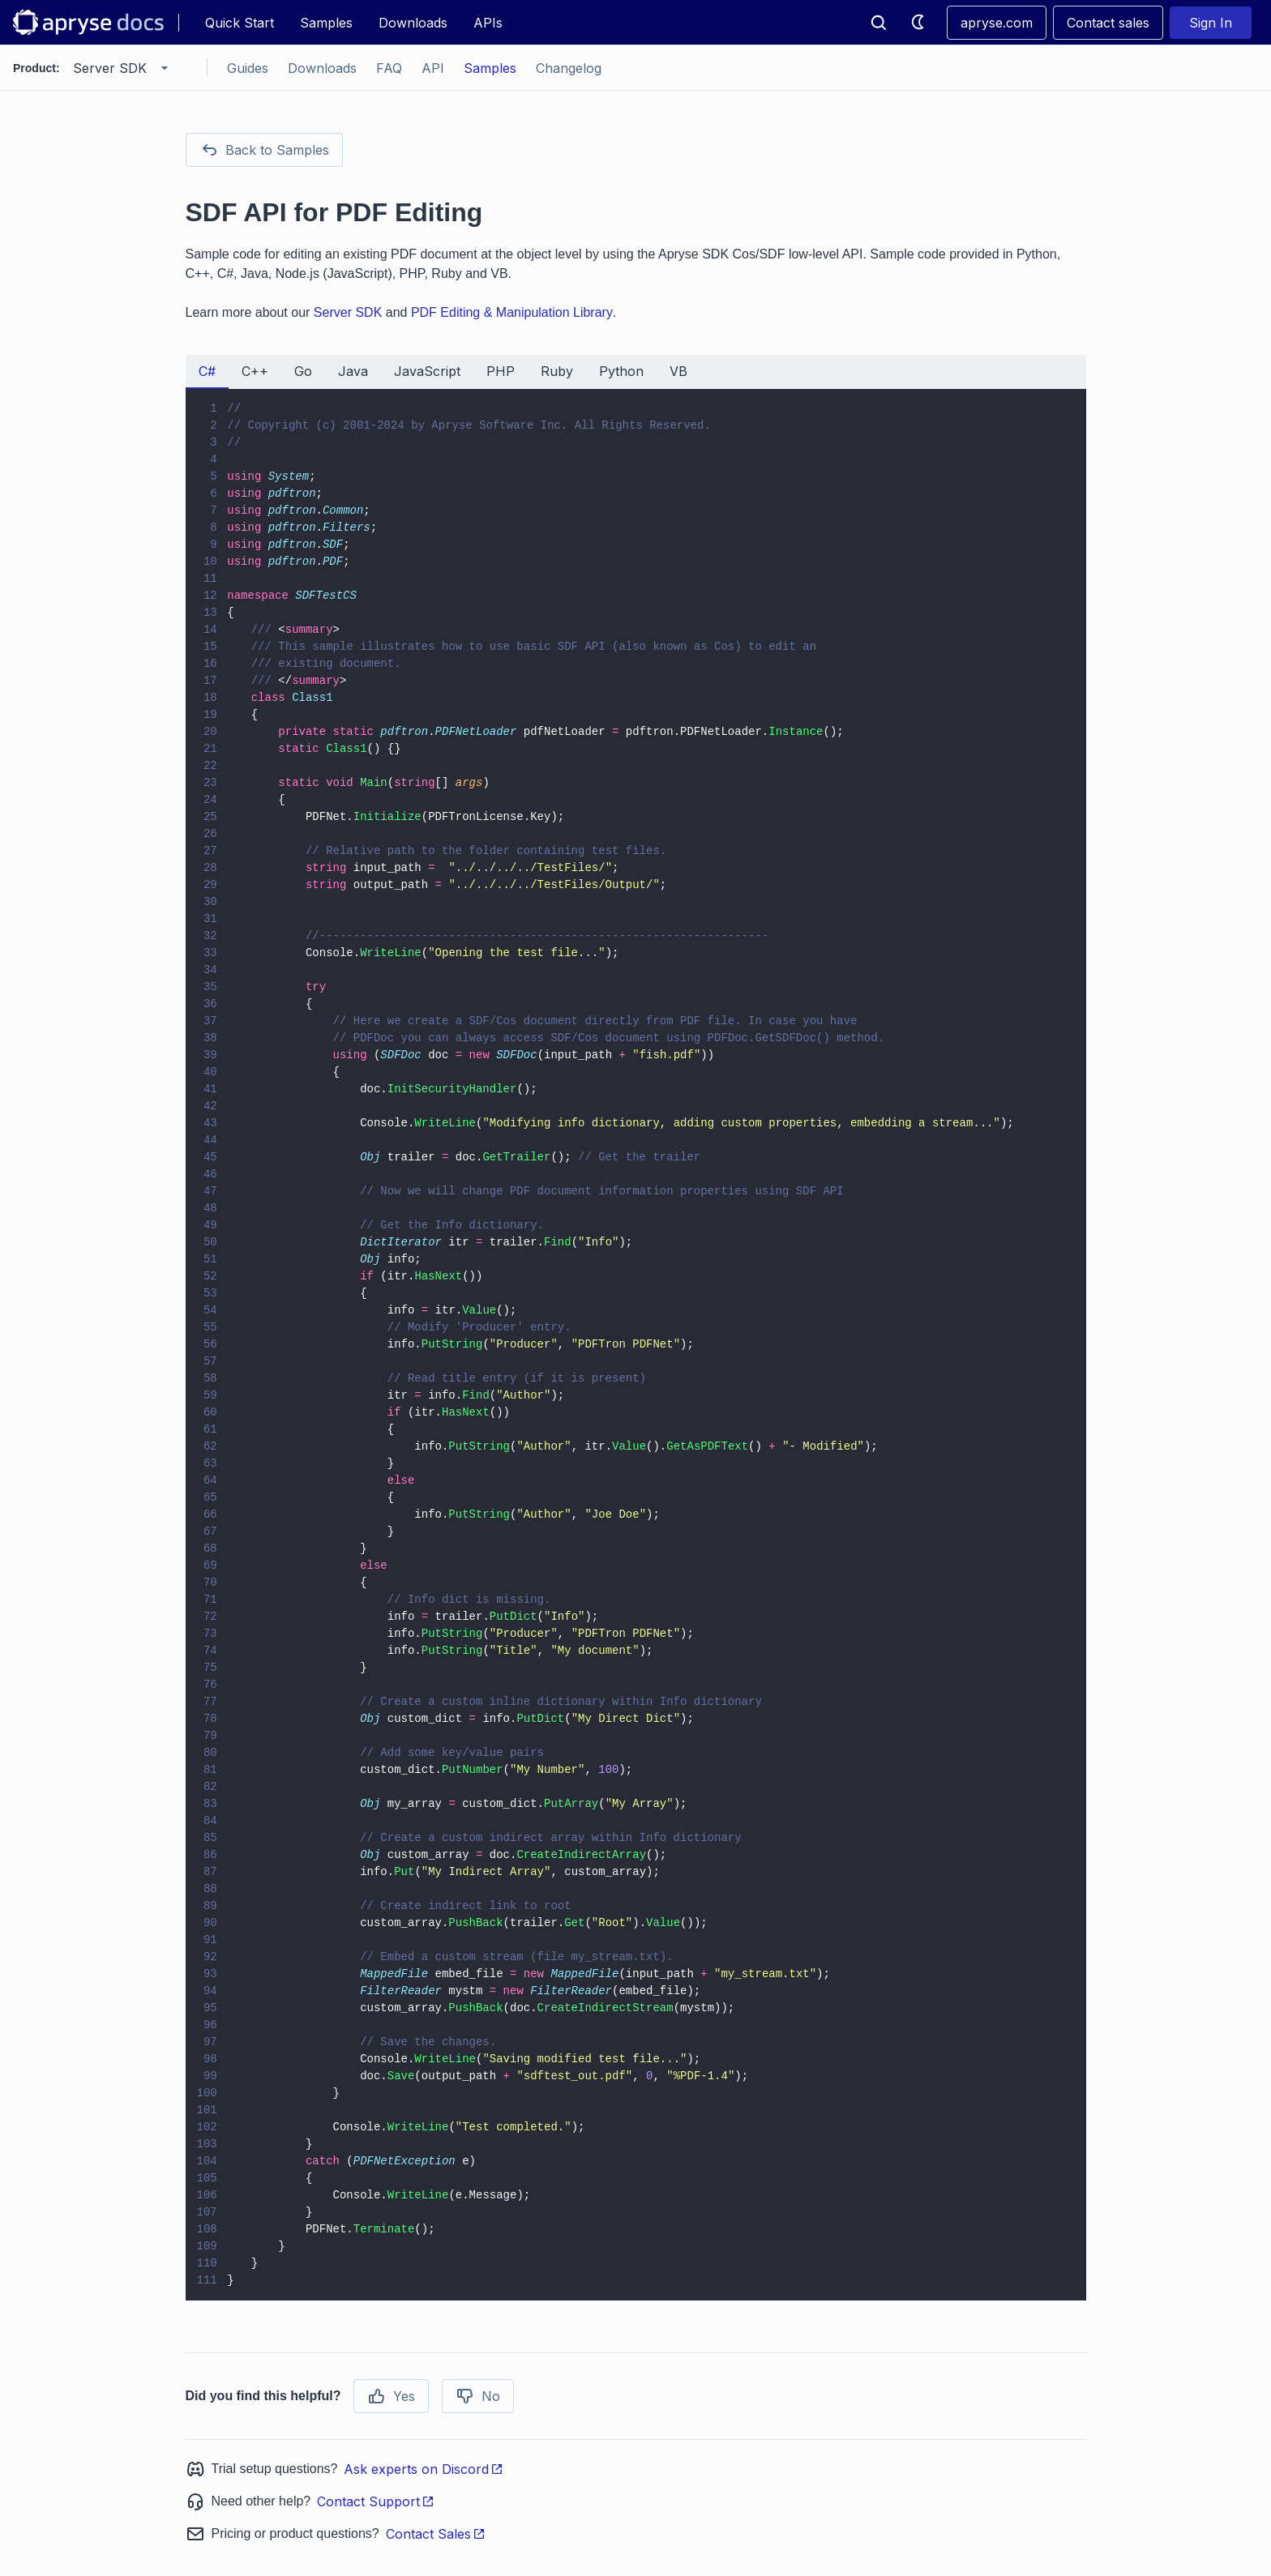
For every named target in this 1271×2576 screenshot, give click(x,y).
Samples (326, 23)
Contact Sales (436, 2534)
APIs (488, 23)
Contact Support (375, 2501)
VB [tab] (678, 371)
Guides (247, 68)
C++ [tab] (255, 371)
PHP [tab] (500, 371)
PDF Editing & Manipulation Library (512, 312)
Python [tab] (621, 371)
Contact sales (1108, 23)
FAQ (389, 68)
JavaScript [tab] (427, 371)
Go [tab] (303, 371)
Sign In (1210, 23)
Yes (391, 2396)
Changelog (568, 68)
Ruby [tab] (557, 371)
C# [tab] (207, 371)
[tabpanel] (636, 1344)
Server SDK (348, 312)
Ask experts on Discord (423, 2469)
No (478, 2396)
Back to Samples (264, 150)
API (433, 68)
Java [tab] (353, 371)
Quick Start (239, 23)
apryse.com (997, 23)
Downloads (413, 23)
